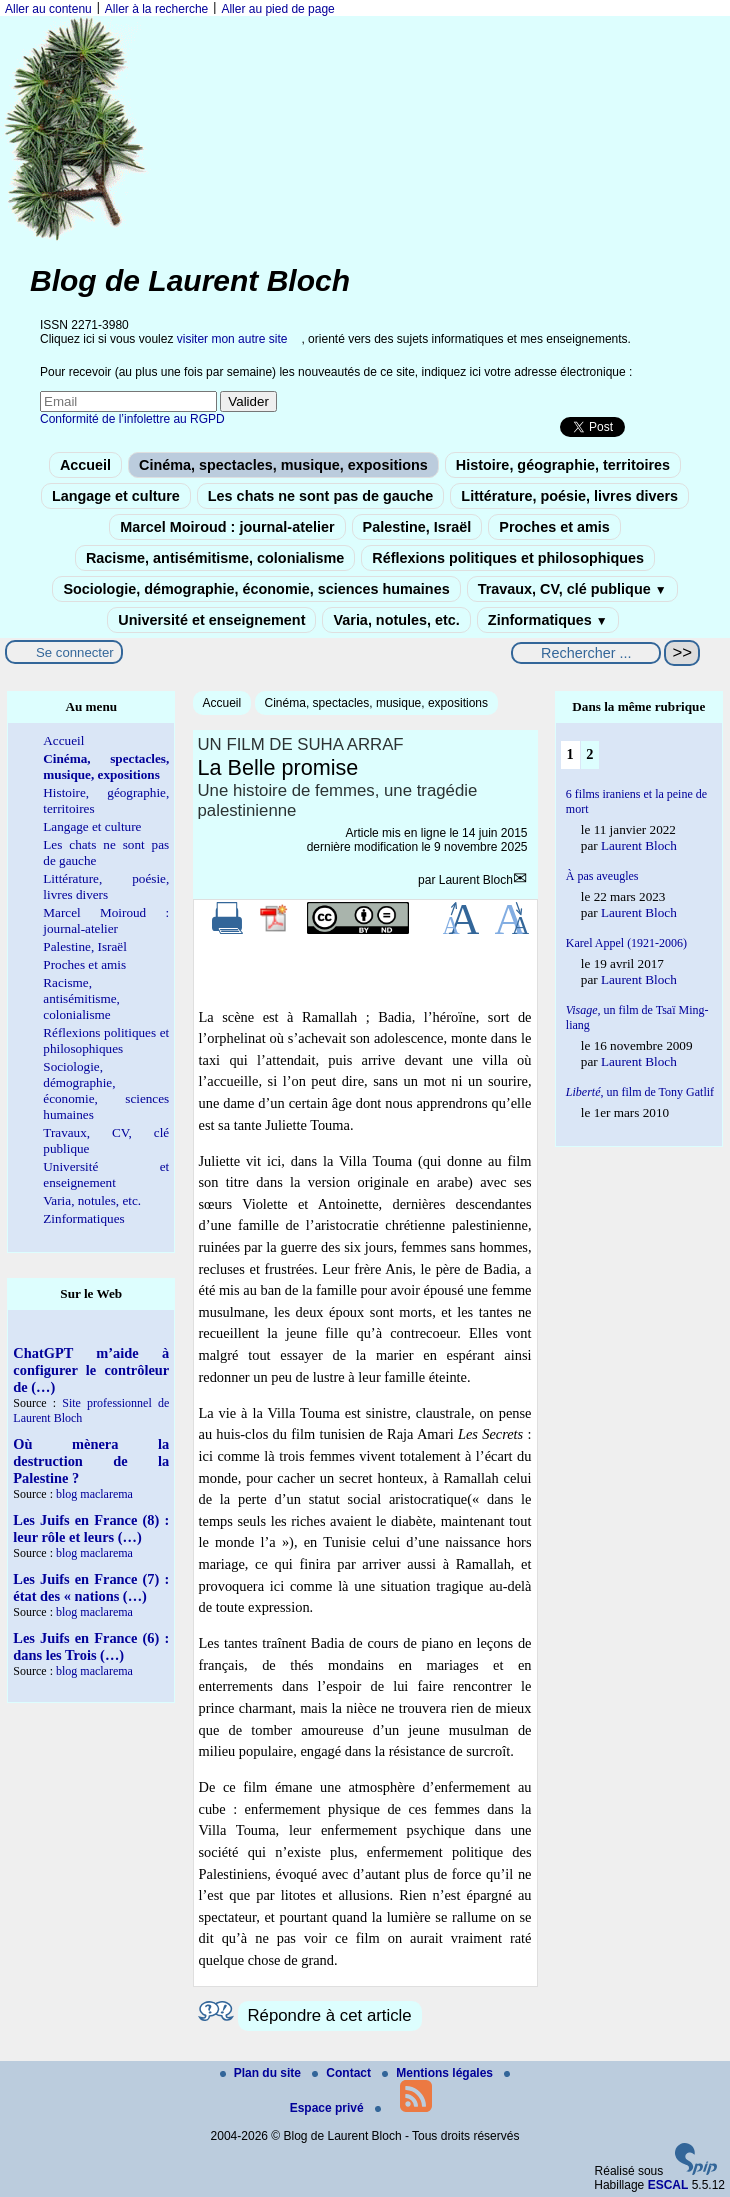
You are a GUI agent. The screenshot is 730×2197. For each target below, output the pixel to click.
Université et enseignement (211, 620)
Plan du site (262, 2073)
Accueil (85, 465)
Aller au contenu (48, 9)
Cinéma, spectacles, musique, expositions (283, 465)
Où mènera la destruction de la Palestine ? (91, 1461)
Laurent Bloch (476, 880)
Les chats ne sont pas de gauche (321, 496)
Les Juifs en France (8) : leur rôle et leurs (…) (91, 1528)
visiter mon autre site (232, 339)
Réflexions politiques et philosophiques (508, 558)
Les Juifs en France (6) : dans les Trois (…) (91, 1646)
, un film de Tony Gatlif (640, 1092)
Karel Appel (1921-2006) (626, 943)
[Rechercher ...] (586, 653)
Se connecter (75, 652)
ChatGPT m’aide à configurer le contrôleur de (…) (91, 1370)
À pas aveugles (602, 876)
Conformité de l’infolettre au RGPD (132, 419)
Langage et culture (116, 496)
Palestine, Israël (417, 527)
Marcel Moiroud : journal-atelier (227, 527)
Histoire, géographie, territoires (563, 465)
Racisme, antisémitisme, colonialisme (215, 558)
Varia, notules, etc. (396, 620)
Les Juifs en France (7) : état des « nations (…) (91, 1587)
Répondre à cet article (330, 2015)
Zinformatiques (548, 620)
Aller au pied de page (277, 9)
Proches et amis (554, 527)
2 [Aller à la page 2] (589, 754)
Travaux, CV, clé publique (572, 589)
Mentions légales (439, 2073)
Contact (343, 2073)
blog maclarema (94, 1494)
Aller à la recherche (156, 9)
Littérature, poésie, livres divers (569, 496)
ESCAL (668, 2185)
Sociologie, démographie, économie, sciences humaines (256, 589)
